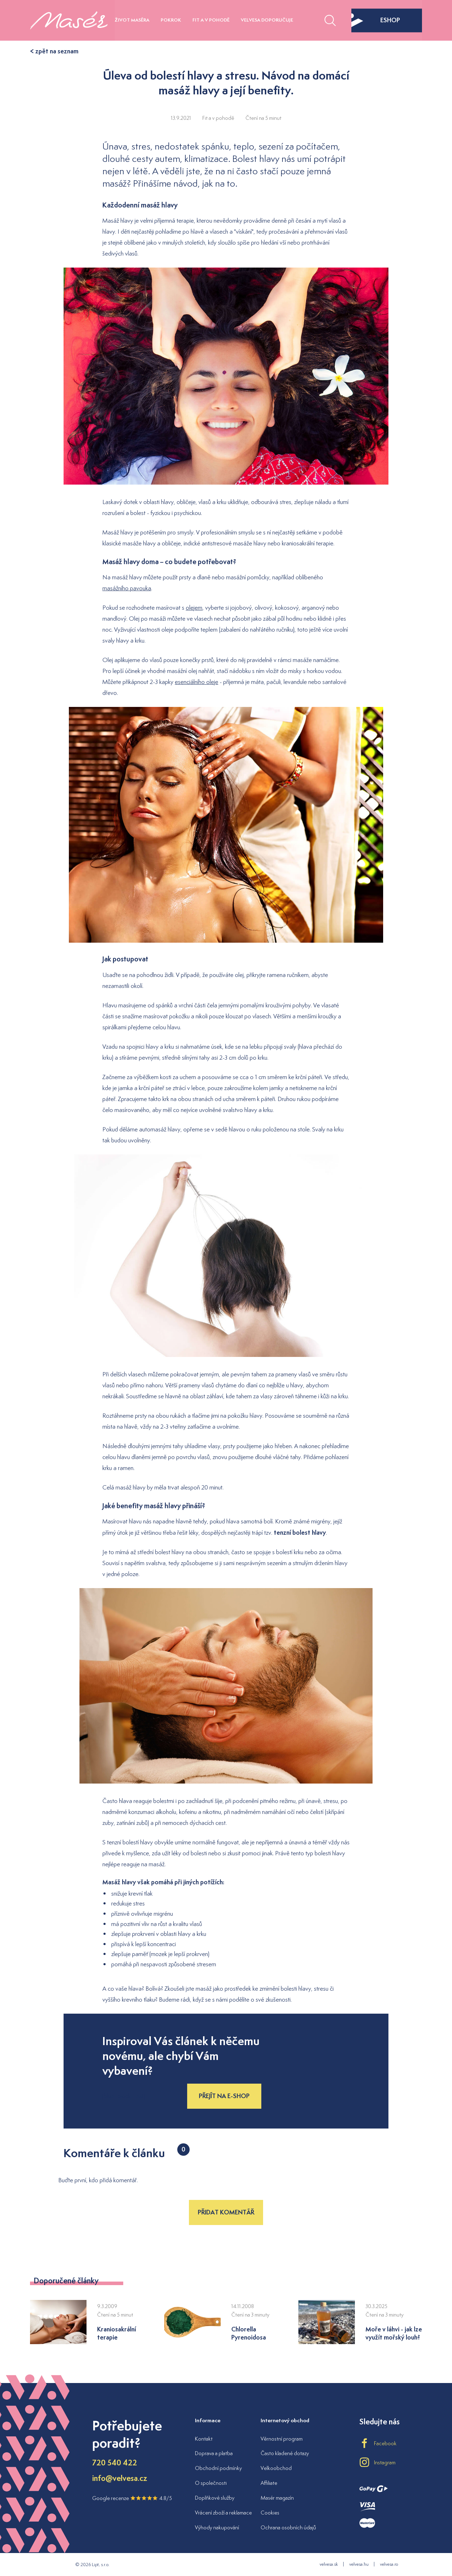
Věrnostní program (282, 2438)
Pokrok (171, 20)
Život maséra (132, 20)
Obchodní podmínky (218, 2468)
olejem (194, 607)
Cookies (270, 2512)
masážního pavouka (126, 588)
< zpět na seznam (54, 51)
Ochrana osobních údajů (288, 2527)
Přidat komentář (226, 2212)
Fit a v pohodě (211, 20)
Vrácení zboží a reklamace (223, 2512)
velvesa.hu (359, 2564)
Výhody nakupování (217, 2527)
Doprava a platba (214, 2453)
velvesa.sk (329, 2564)
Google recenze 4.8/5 (132, 2498)
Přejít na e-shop (224, 2096)
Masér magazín (277, 2497)
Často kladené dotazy (285, 2453)
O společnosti (211, 2483)
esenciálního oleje (196, 682)
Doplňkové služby (214, 2497)
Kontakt (204, 2438)
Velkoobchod (276, 2468)
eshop (375, 20)
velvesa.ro (389, 2564)
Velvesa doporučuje (267, 20)
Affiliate (269, 2483)
